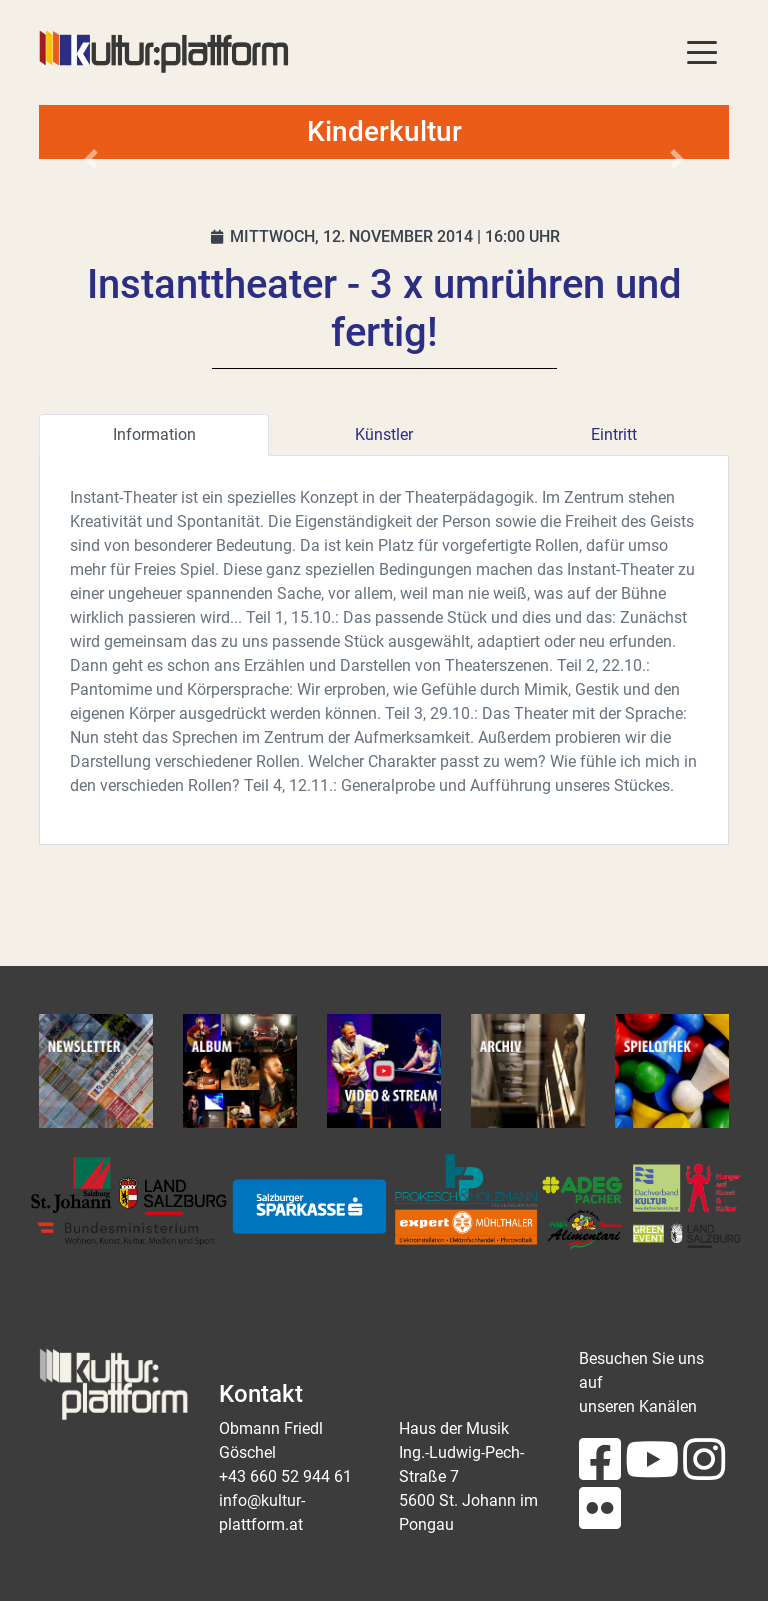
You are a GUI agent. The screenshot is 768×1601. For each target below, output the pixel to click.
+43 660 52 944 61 (285, 1476)
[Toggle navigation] (702, 51)
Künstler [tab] (384, 434)
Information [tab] (154, 434)
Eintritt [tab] (614, 434)
